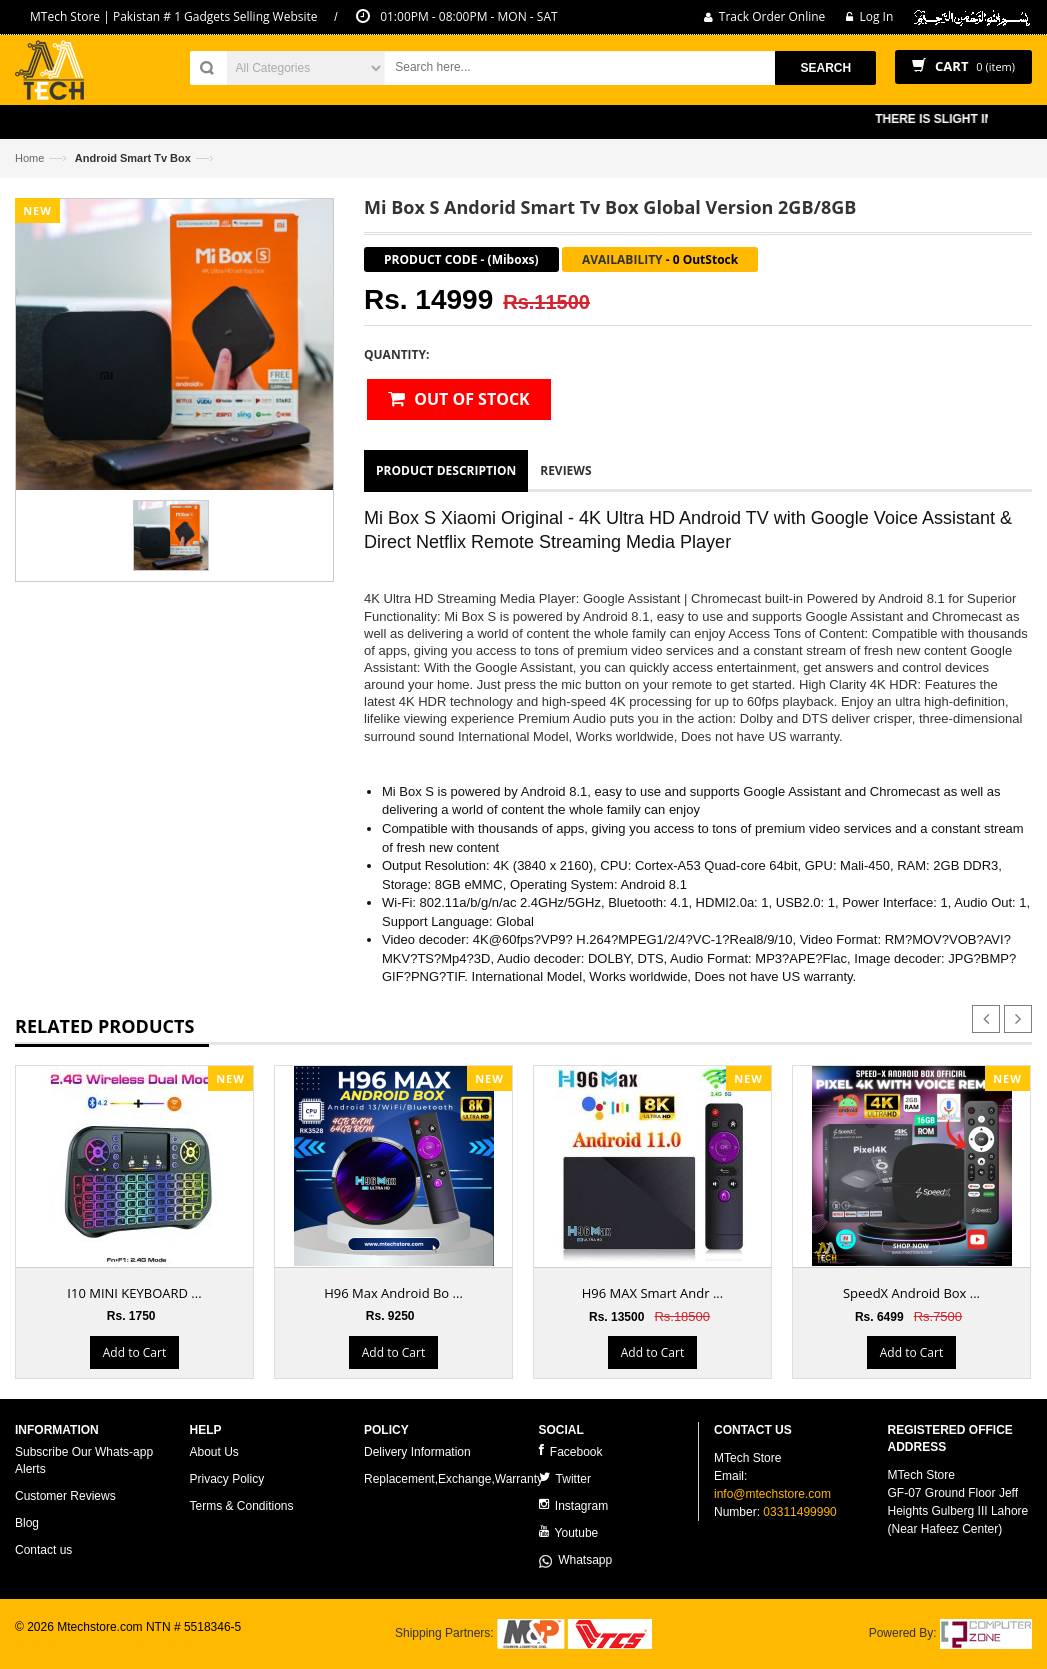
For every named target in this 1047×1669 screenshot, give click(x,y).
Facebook (571, 1451)
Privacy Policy (227, 1479)
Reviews (565, 470)
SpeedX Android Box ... (911, 1293)
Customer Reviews (65, 1496)
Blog (27, 1523)
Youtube (569, 1532)
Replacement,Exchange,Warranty (453, 1479)
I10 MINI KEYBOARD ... (134, 1293)
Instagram (574, 1505)
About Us (214, 1452)
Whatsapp (576, 1560)
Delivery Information (417, 1452)
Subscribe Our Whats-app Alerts (84, 1460)
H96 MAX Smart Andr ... (652, 1293)
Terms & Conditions (242, 1506)
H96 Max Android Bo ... (393, 1293)
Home (29, 158)
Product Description (446, 470)
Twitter (565, 1478)
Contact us (43, 1550)
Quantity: (396, 354)
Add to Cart (134, 1352)
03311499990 (799, 1512)
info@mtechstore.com (772, 1494)
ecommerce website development (104, 1645)
